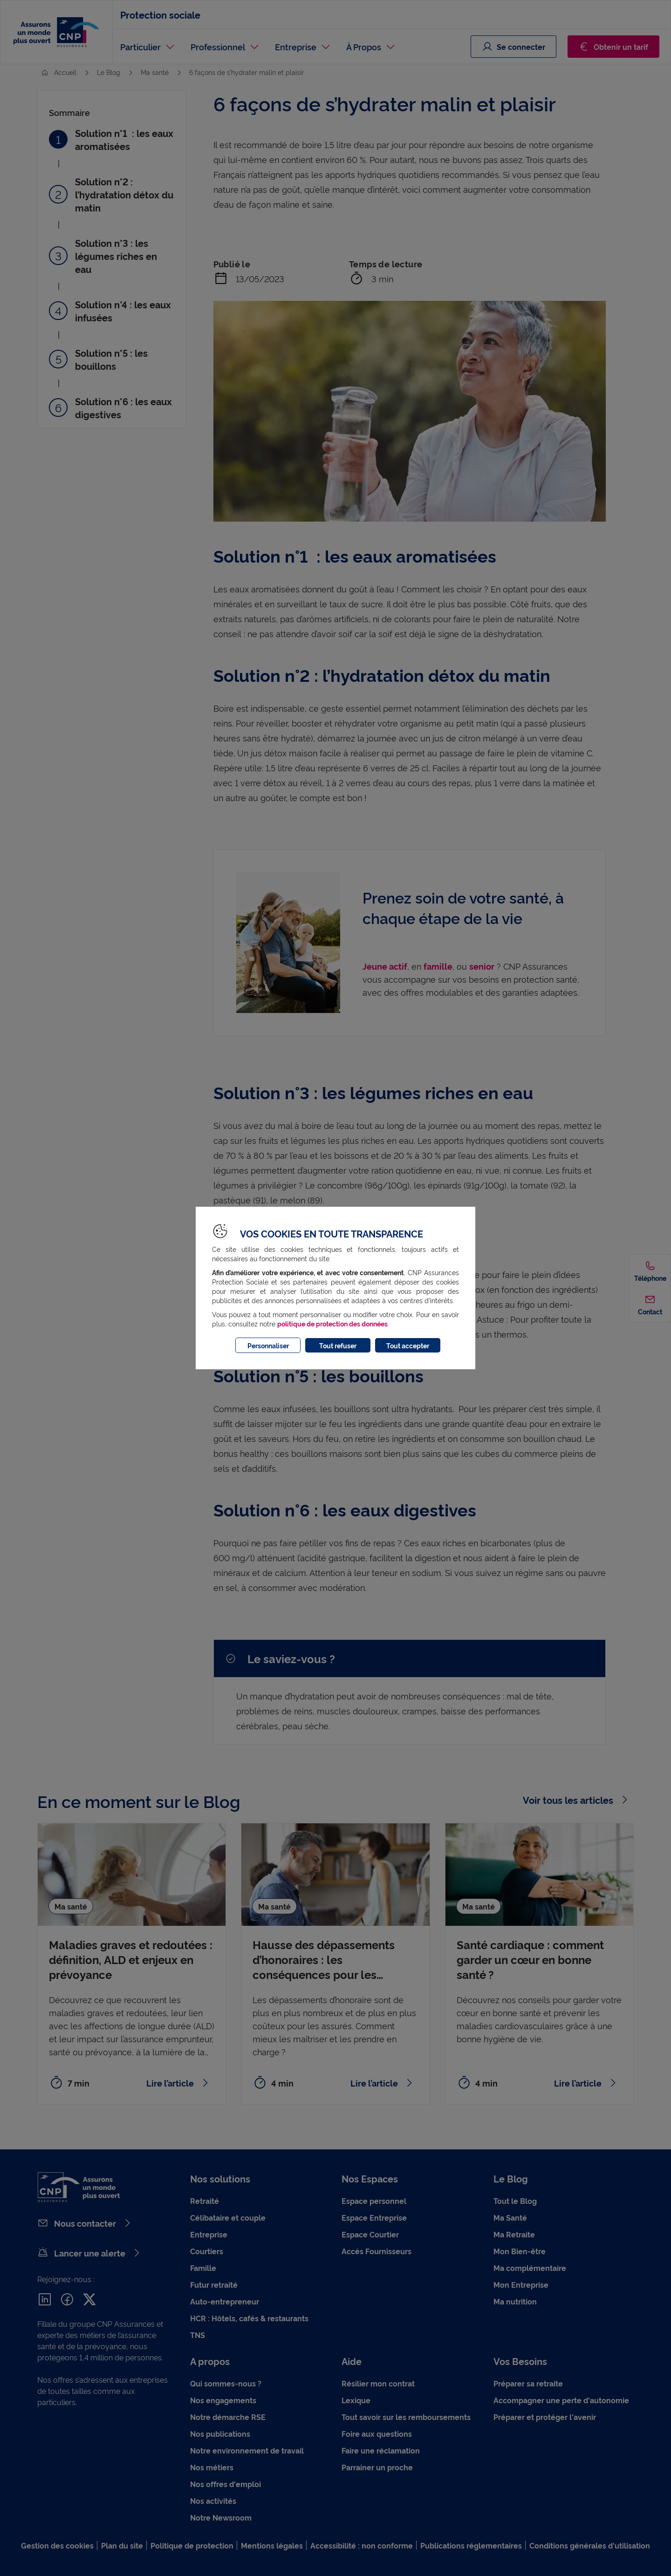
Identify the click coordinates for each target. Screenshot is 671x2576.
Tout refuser (337, 1345)
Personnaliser (268, 1345)
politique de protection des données (332, 1323)
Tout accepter (407, 1345)
